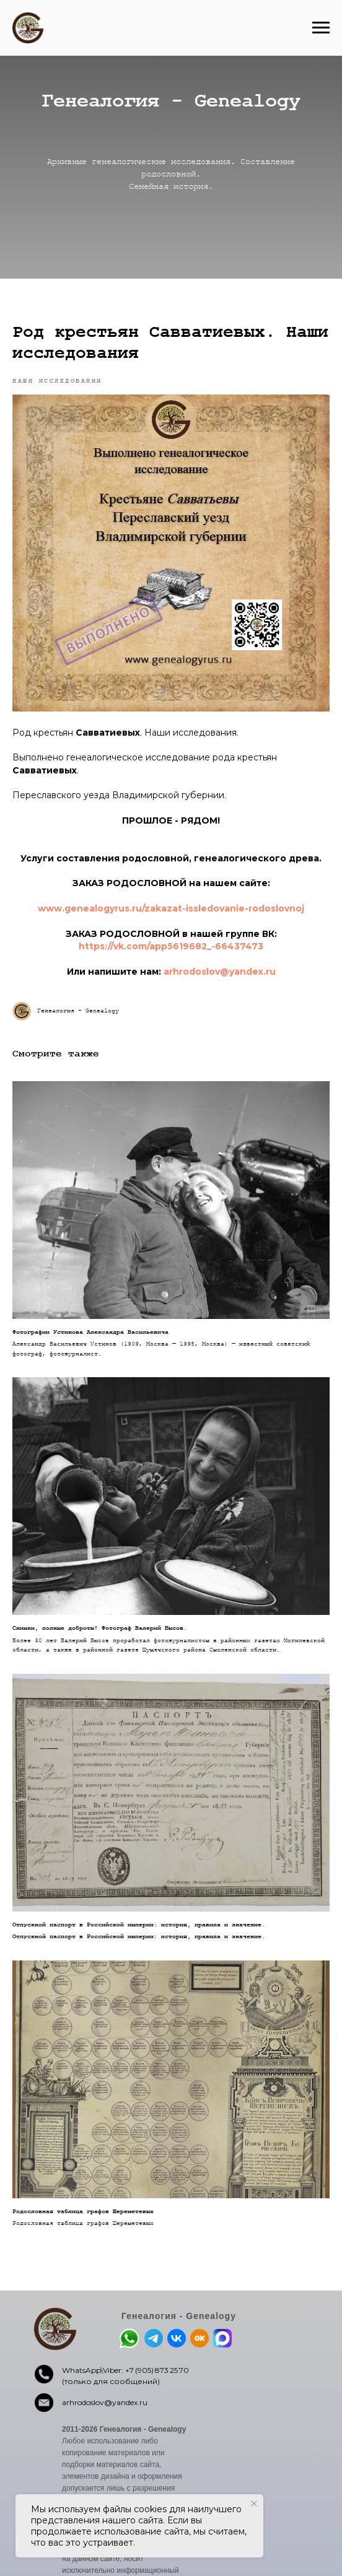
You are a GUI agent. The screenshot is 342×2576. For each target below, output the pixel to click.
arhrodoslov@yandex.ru (104, 2402)
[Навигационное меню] (321, 28)
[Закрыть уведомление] (254, 2503)
